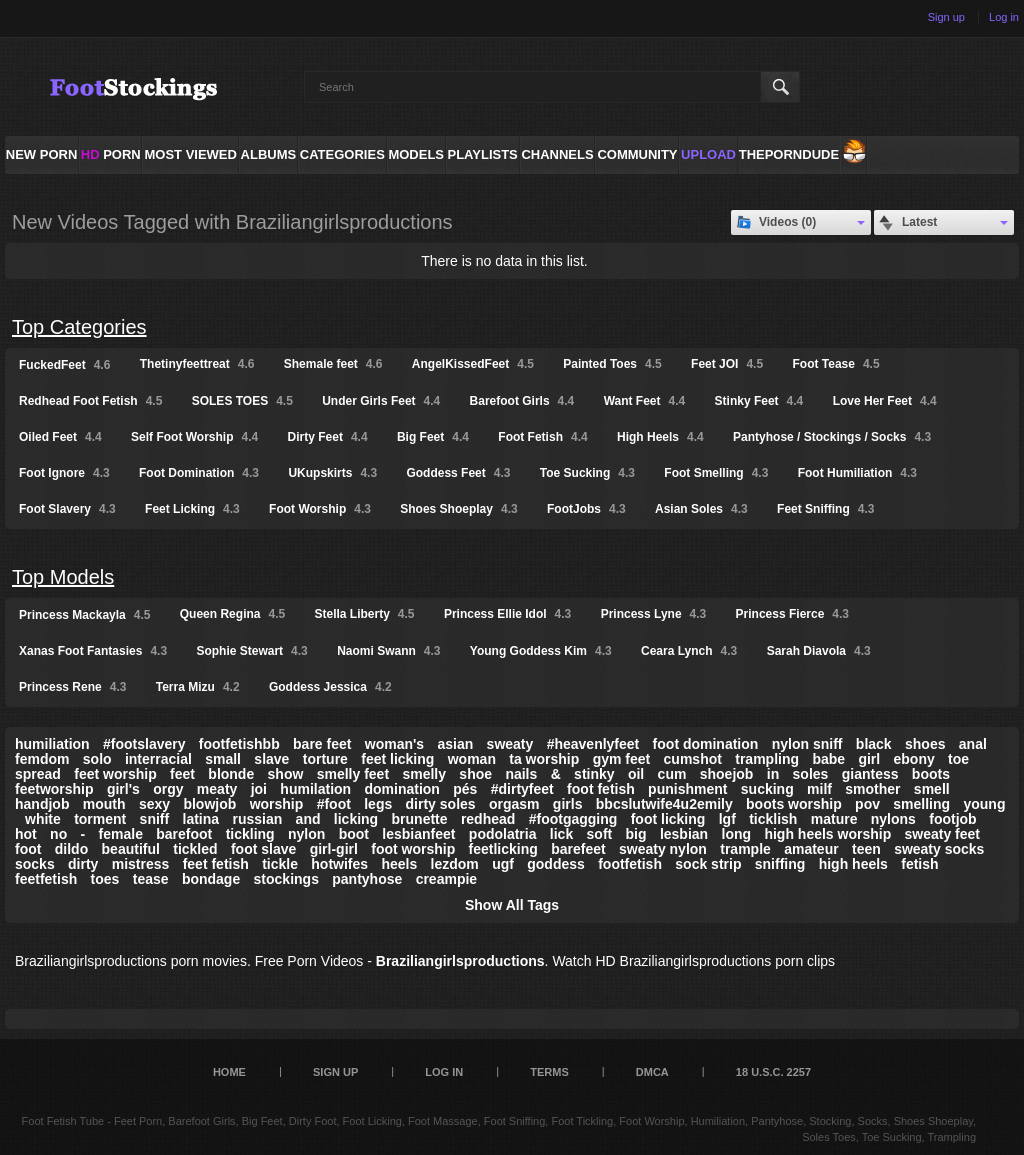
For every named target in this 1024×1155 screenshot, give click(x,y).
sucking (767, 789)
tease (151, 879)
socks (35, 864)
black (874, 744)
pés (465, 789)
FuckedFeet (64, 365)
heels (399, 864)
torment (100, 819)
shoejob (727, 774)
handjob (42, 804)
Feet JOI (727, 364)
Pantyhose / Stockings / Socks (832, 437)
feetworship (54, 789)
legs (378, 804)
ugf (503, 864)
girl (869, 759)
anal (973, 744)
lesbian (684, 834)
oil (636, 774)
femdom (42, 759)
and (308, 819)
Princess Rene (72, 687)
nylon (306, 834)
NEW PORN (42, 154)
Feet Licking (192, 509)
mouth (104, 804)
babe (828, 759)
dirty (83, 864)
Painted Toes (612, 364)
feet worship (115, 774)
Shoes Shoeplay (458, 509)
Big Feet (433, 437)
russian (257, 819)
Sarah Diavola (819, 651)
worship (277, 804)
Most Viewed (190, 154)
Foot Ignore (64, 473)
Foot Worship (320, 509)
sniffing (780, 864)
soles (811, 774)
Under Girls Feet (381, 401)
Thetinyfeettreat (197, 364)
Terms (549, 1072)
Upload (708, 154)
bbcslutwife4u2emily (664, 804)
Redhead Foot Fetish (90, 401)
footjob (952, 819)
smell (932, 789)
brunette (420, 819)
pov (867, 804)
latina (201, 819)
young (984, 804)
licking (356, 819)
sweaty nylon (663, 849)
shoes (925, 744)
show (286, 774)
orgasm (514, 804)
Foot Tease (835, 364)
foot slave (263, 849)
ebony (914, 759)
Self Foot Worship (194, 437)
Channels (557, 154)
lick (561, 834)
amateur (811, 849)
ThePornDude (789, 154)
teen (866, 849)
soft (600, 834)
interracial (158, 759)
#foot (334, 804)
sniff (155, 819)
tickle (280, 864)
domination (401, 789)
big (636, 834)
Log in (1004, 17)
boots (931, 774)
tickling (250, 834)
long (737, 834)
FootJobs (586, 509)
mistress (141, 864)
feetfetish (46, 879)
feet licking (397, 759)
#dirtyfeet (522, 789)
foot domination (706, 744)
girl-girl (334, 849)
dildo (71, 849)
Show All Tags (512, 905)
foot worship (413, 849)
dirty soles (441, 804)
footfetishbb (239, 744)
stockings (286, 879)
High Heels (660, 437)
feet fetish (216, 864)
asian (455, 744)
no (58, 834)
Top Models (63, 577)
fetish (919, 864)
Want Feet (645, 401)
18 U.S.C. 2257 (773, 1072)
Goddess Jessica (330, 687)
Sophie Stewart (251, 651)
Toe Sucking (587, 473)
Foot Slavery (67, 509)
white (43, 819)
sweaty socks (939, 849)
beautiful (131, 849)
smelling (921, 804)
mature (834, 819)
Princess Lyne (654, 614)
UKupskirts (332, 473)
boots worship (794, 804)
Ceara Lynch (689, 651)
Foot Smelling (716, 473)
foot (28, 849)
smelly (424, 774)
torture (325, 759)
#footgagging (573, 819)
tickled (195, 849)
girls (568, 804)
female (121, 834)
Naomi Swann (388, 651)
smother (872, 789)
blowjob (209, 804)
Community (637, 154)
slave (271, 759)
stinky (594, 774)
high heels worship (827, 834)
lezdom (455, 864)
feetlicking (503, 849)
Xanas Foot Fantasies (93, 651)
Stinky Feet (759, 401)
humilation (315, 789)
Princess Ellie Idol (507, 614)
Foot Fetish (542, 437)
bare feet (322, 744)
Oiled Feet (60, 437)
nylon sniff (807, 744)
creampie (446, 879)
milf (819, 789)
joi (259, 789)
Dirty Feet (328, 437)
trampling (767, 759)
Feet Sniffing (825, 509)
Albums (269, 154)
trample (745, 849)
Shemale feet (333, 364)
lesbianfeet (418, 834)
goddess (556, 864)
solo (97, 759)
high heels (853, 864)
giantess (870, 774)
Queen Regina (232, 614)
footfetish (630, 864)
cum (672, 774)
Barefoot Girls (522, 401)
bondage (211, 879)
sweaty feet (942, 834)
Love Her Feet (885, 401)
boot (354, 834)
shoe (475, 774)
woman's (394, 744)
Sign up (946, 17)
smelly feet (353, 774)
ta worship (544, 759)
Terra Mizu (198, 687)
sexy (154, 804)
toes (105, 879)
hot (26, 834)
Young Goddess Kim (541, 651)
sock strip (708, 864)
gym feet (622, 759)
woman (472, 759)
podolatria (503, 834)
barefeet (578, 849)
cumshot (693, 759)
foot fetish (601, 789)
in (773, 774)
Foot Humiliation (857, 473)
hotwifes (339, 864)
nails (521, 774)
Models (416, 154)
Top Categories (79, 327)
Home (229, 1072)
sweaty (510, 744)
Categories (342, 154)
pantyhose (367, 879)
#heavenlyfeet (593, 744)
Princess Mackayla (84, 615)
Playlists (482, 154)
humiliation (52, 744)
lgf (727, 819)
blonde (231, 774)
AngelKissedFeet (473, 364)
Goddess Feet (458, 473)
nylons (893, 819)
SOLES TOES (242, 401)
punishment (687, 789)
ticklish (773, 819)
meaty (217, 789)
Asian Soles (701, 509)
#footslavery (144, 744)
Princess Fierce (792, 614)
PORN (111, 154)
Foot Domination (199, 473)
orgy (168, 789)
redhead (488, 819)
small (223, 759)
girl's (123, 789)
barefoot (184, 834)
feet (182, 774)
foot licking (668, 819)
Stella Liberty (365, 614)
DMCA (652, 1072)
